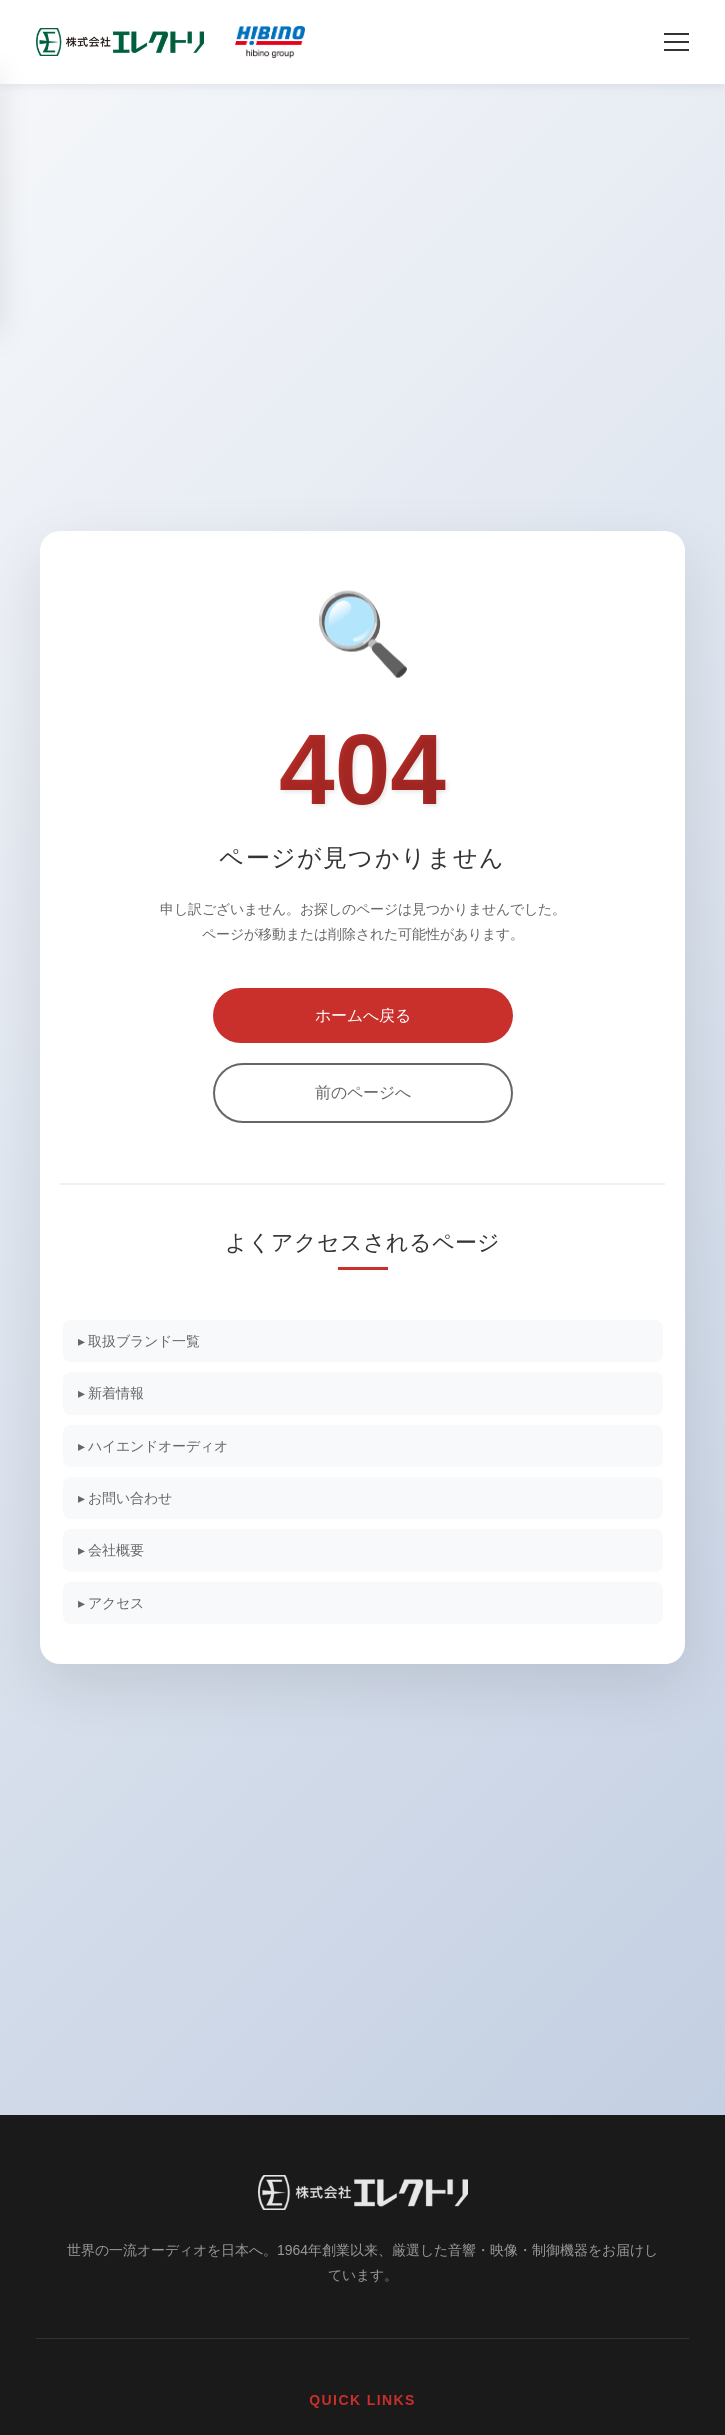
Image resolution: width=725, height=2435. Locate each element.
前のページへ (363, 1092)
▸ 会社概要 (111, 1550)
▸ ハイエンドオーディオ (153, 1446)
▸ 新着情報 (111, 1393)
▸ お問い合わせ (125, 1498)
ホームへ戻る (363, 1015)
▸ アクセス (111, 1603)
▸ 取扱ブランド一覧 (139, 1341)
